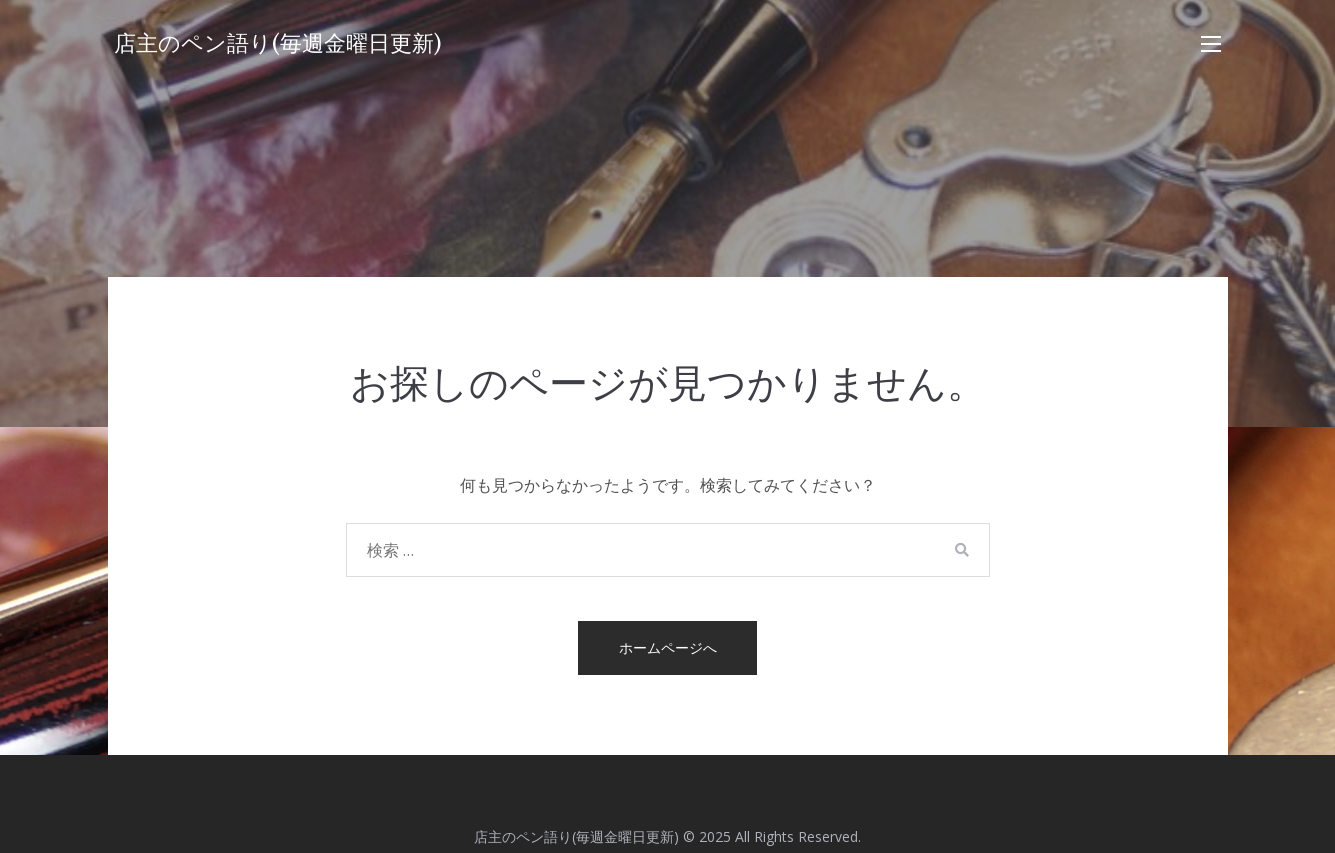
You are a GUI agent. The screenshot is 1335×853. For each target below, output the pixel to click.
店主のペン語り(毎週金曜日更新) (278, 43)
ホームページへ (668, 647)
